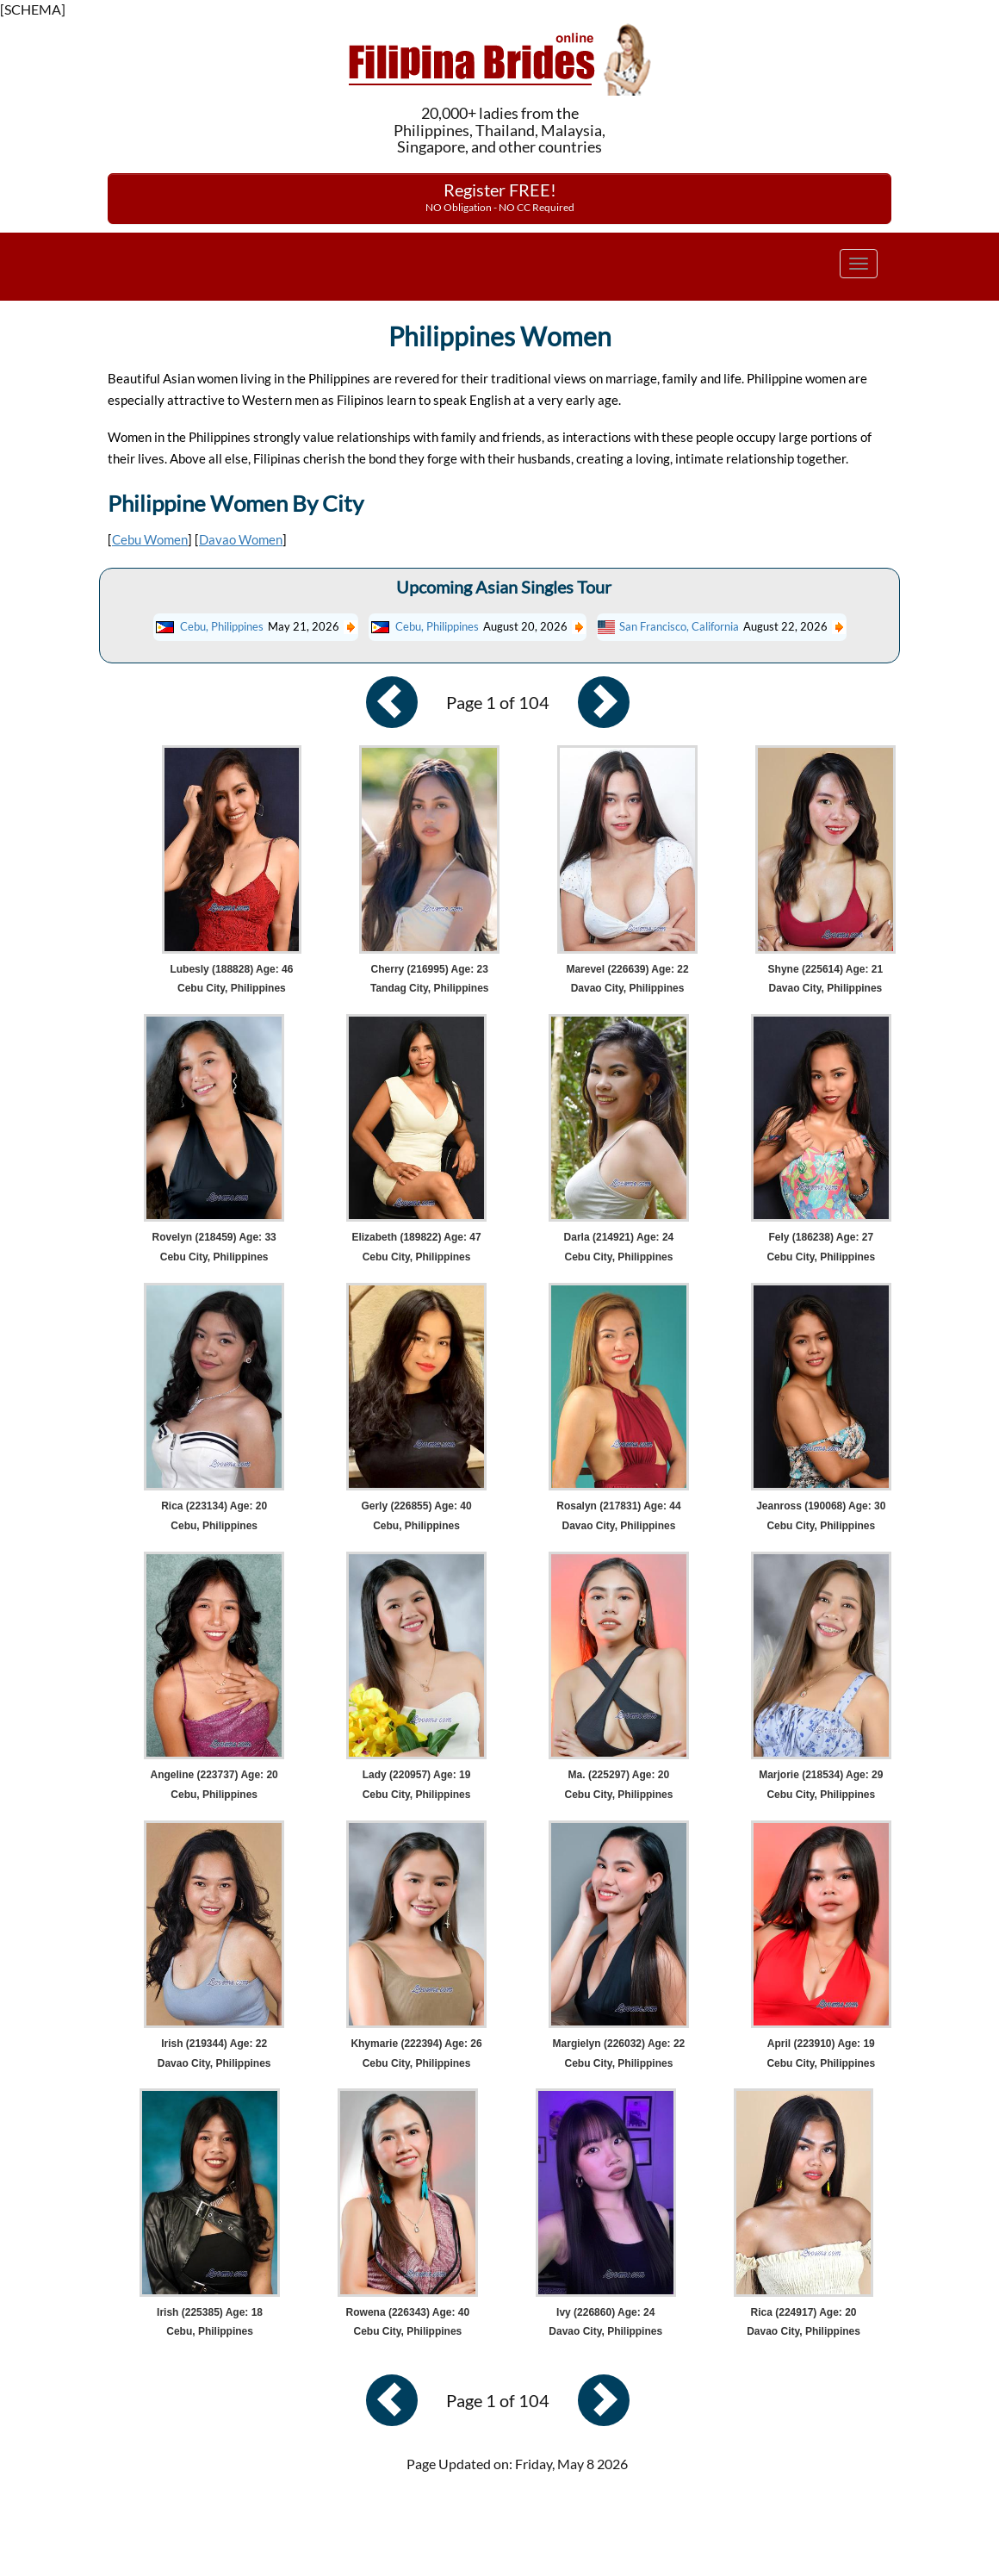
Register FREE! (499, 196)
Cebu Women (150, 539)
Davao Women (240, 539)
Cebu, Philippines (222, 626)
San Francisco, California (679, 626)
